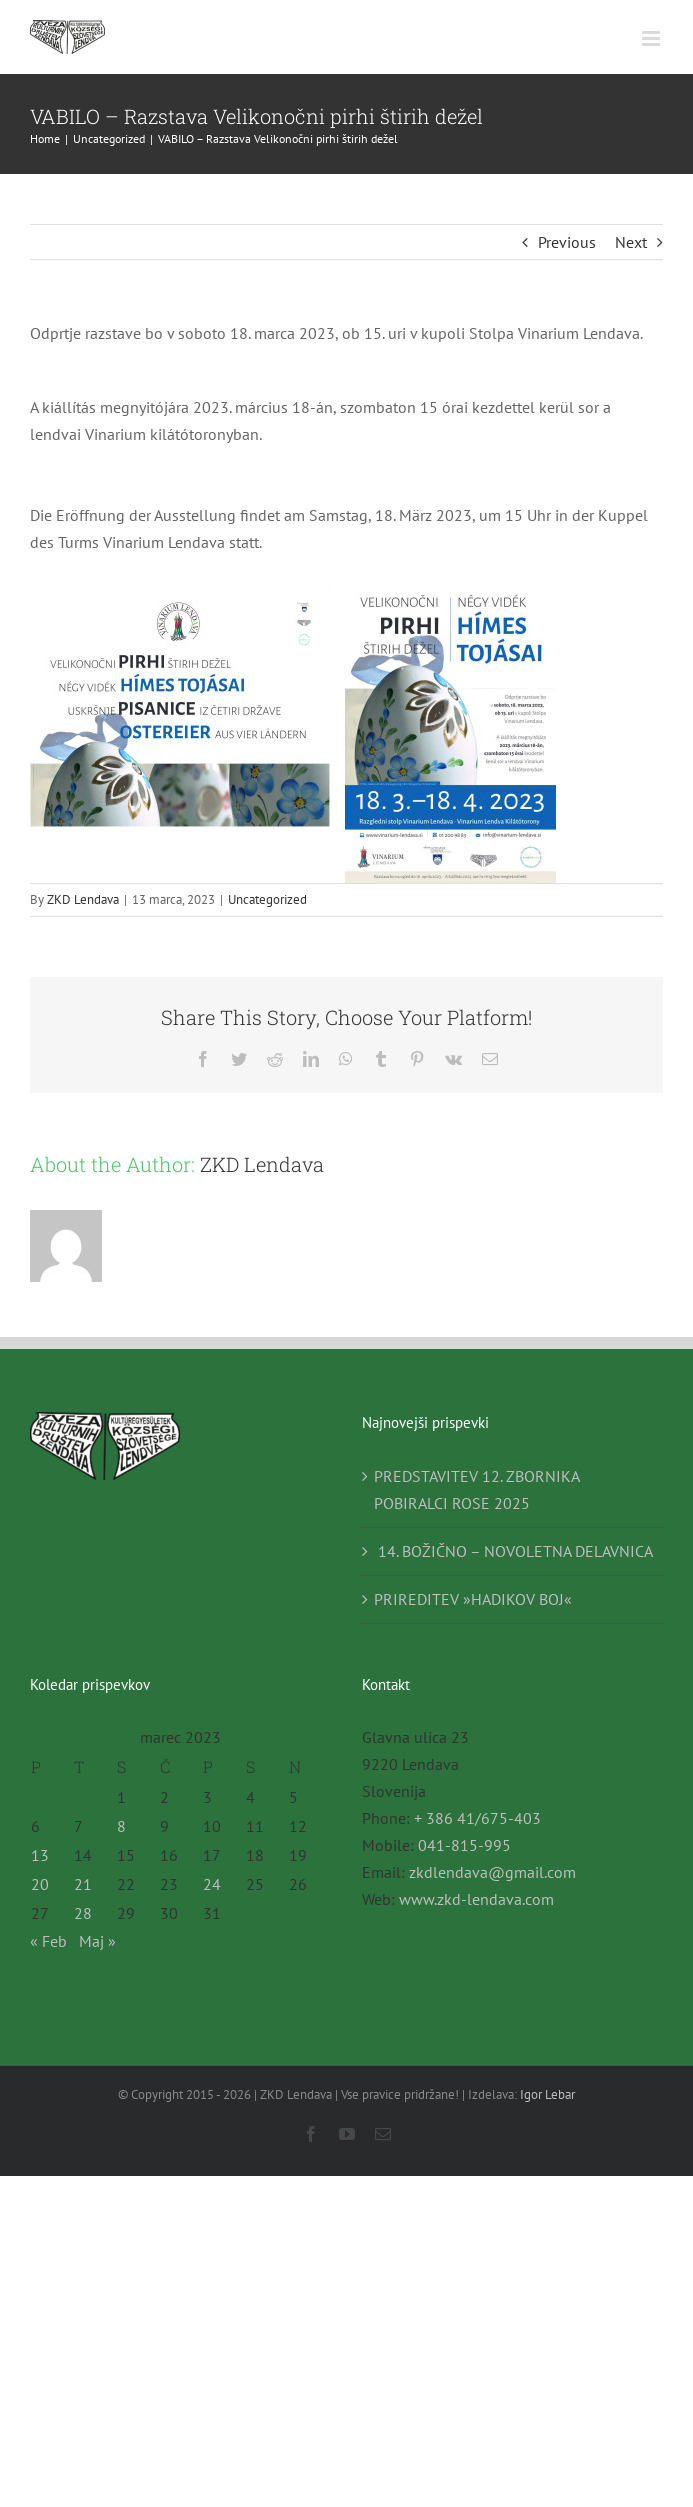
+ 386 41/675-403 (477, 1818)
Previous (567, 242)
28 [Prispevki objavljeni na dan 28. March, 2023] (83, 1913)
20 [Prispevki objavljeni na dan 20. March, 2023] (40, 1884)
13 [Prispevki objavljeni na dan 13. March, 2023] (40, 1855)
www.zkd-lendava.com (476, 1899)
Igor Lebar (547, 2094)
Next (631, 242)
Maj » (97, 1941)
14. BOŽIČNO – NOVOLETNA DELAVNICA (513, 1551)
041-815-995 (464, 1845)
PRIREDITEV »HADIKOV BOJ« (473, 1599)
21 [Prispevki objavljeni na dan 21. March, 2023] (83, 1884)
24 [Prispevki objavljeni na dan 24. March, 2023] (212, 1884)
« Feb (48, 1941)
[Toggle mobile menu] (652, 38)
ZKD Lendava (83, 899)
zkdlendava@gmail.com (492, 1872)
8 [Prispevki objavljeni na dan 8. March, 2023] (121, 1826)
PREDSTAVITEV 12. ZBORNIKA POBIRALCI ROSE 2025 (476, 1489)
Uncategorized (267, 899)
